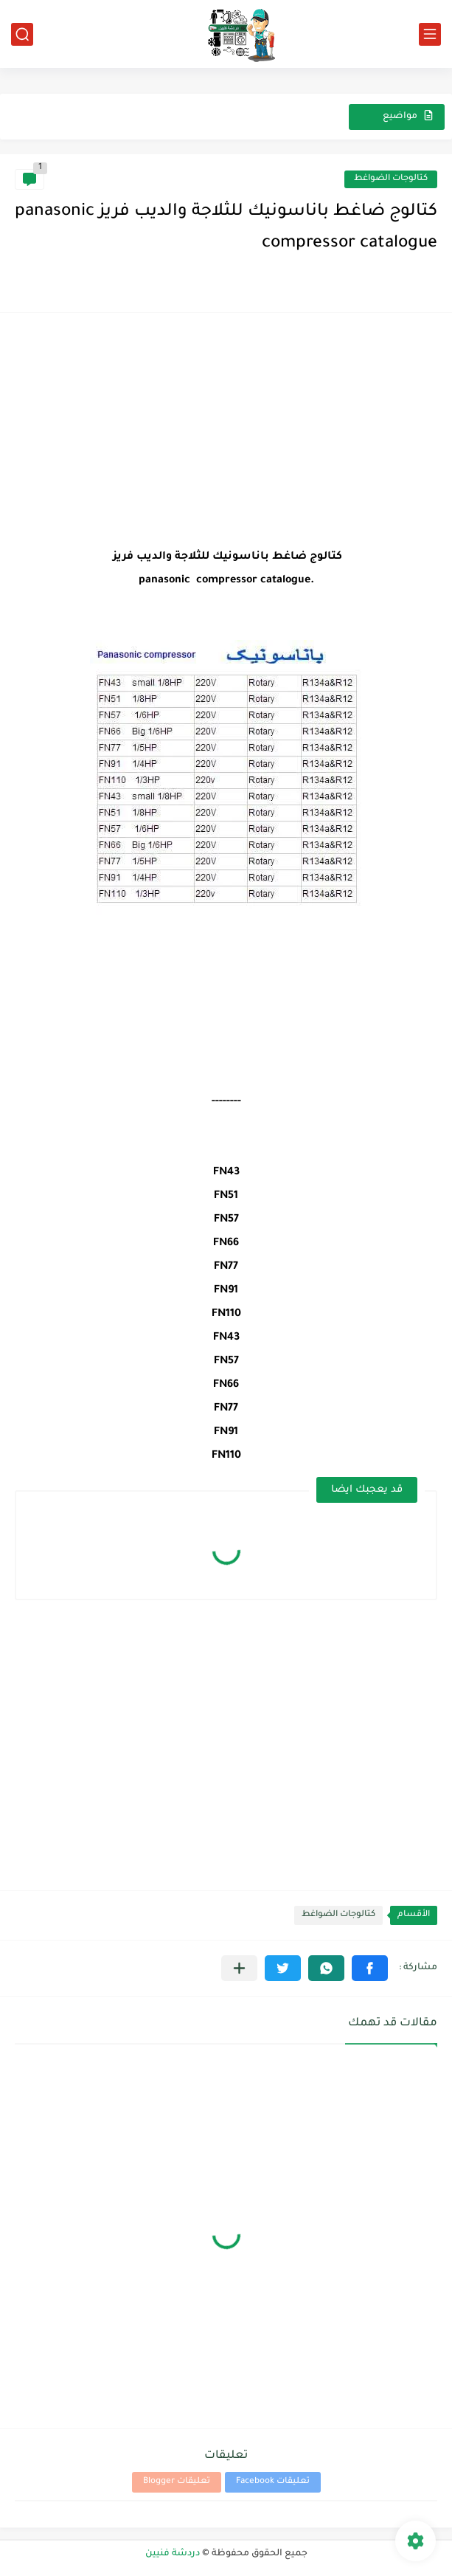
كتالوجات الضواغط (391, 179)
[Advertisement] (226, 431)
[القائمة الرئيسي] (430, 34)
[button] (370, 1968)
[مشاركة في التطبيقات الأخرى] (239, 1968)
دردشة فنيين (172, 2554)
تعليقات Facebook (273, 2482)
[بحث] (22, 34)
